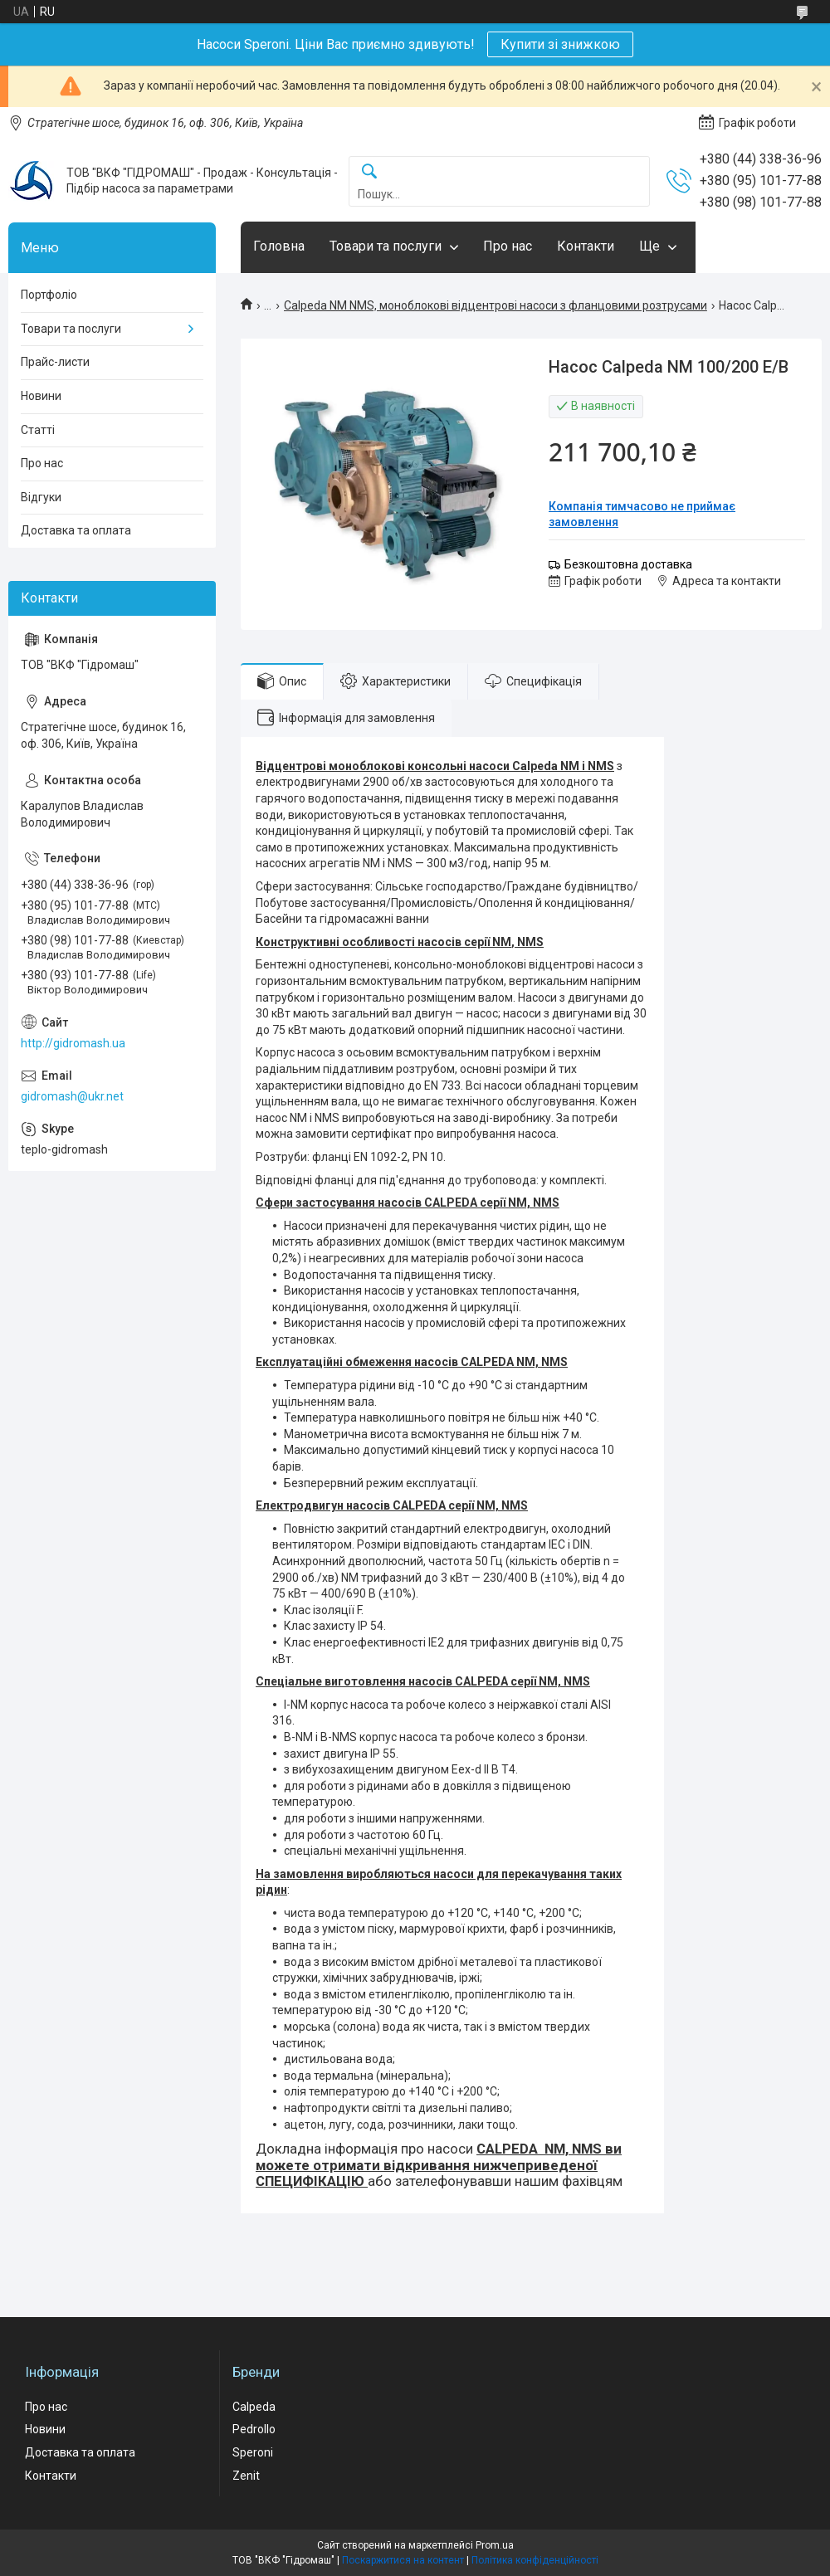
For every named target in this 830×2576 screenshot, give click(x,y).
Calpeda (254, 2406)
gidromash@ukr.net (72, 1096)
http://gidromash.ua (73, 1043)
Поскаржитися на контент (403, 2560)
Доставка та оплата (76, 530)
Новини (41, 395)
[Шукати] (369, 172)
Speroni (252, 2452)
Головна (279, 246)
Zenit (246, 2475)
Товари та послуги (386, 246)
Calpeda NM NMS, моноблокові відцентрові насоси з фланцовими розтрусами (495, 305)
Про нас (507, 246)
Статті (38, 430)
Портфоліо (49, 294)
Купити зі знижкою (560, 44)
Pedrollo (254, 2429)
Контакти (585, 246)
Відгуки (41, 497)
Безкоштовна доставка (628, 564)
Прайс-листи (55, 361)
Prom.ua (495, 2545)
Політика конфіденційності (534, 2560)
